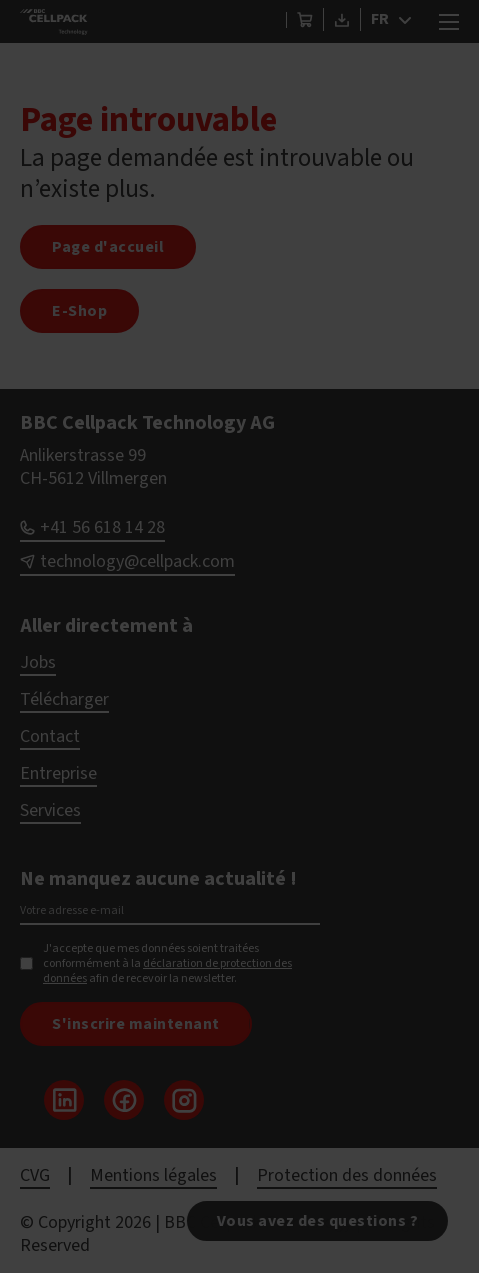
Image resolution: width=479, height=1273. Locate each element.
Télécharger (64, 699)
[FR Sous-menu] (410, 20)
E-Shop (79, 311)
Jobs (38, 662)
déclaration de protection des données (167, 971)
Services (50, 810)
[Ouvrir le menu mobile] (449, 22)
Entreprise (58, 773)
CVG (35, 1175)
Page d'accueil (108, 247)
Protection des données (347, 1175)
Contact (50, 736)
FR (380, 19)
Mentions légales (153, 1175)
